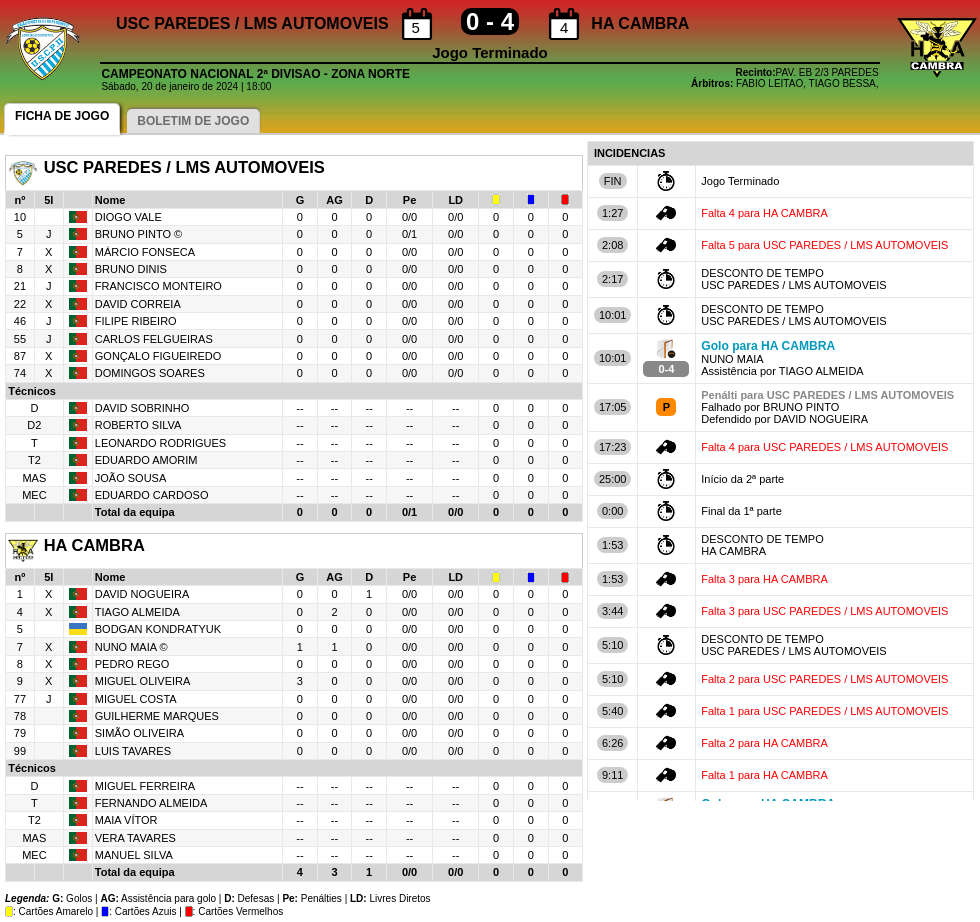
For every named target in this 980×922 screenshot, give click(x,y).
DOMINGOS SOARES (150, 373)
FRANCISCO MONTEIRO (158, 286)
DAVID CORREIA (138, 304)
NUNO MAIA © (131, 647)
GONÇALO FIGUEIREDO (158, 356)
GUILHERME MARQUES (157, 716)
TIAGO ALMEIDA (137, 612)
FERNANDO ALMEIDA (151, 803)
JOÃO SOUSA (131, 478)
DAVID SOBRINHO (142, 408)
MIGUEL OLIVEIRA (143, 681)
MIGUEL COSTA (136, 699)
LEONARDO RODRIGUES (160, 443)
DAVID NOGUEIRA (142, 594)
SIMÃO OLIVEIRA (139, 733)
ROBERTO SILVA (138, 425)
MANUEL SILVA (134, 855)
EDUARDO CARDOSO (152, 495)
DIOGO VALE (128, 217)
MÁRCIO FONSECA (145, 252)
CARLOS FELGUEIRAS (154, 339)
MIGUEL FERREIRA (145, 786)
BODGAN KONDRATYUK (158, 629)
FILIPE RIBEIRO (136, 321)
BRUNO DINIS (131, 269)
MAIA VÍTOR (126, 820)
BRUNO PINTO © (138, 234)
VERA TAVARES (135, 838)
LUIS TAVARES (133, 751)
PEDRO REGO (132, 664)
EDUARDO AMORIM (146, 460)
